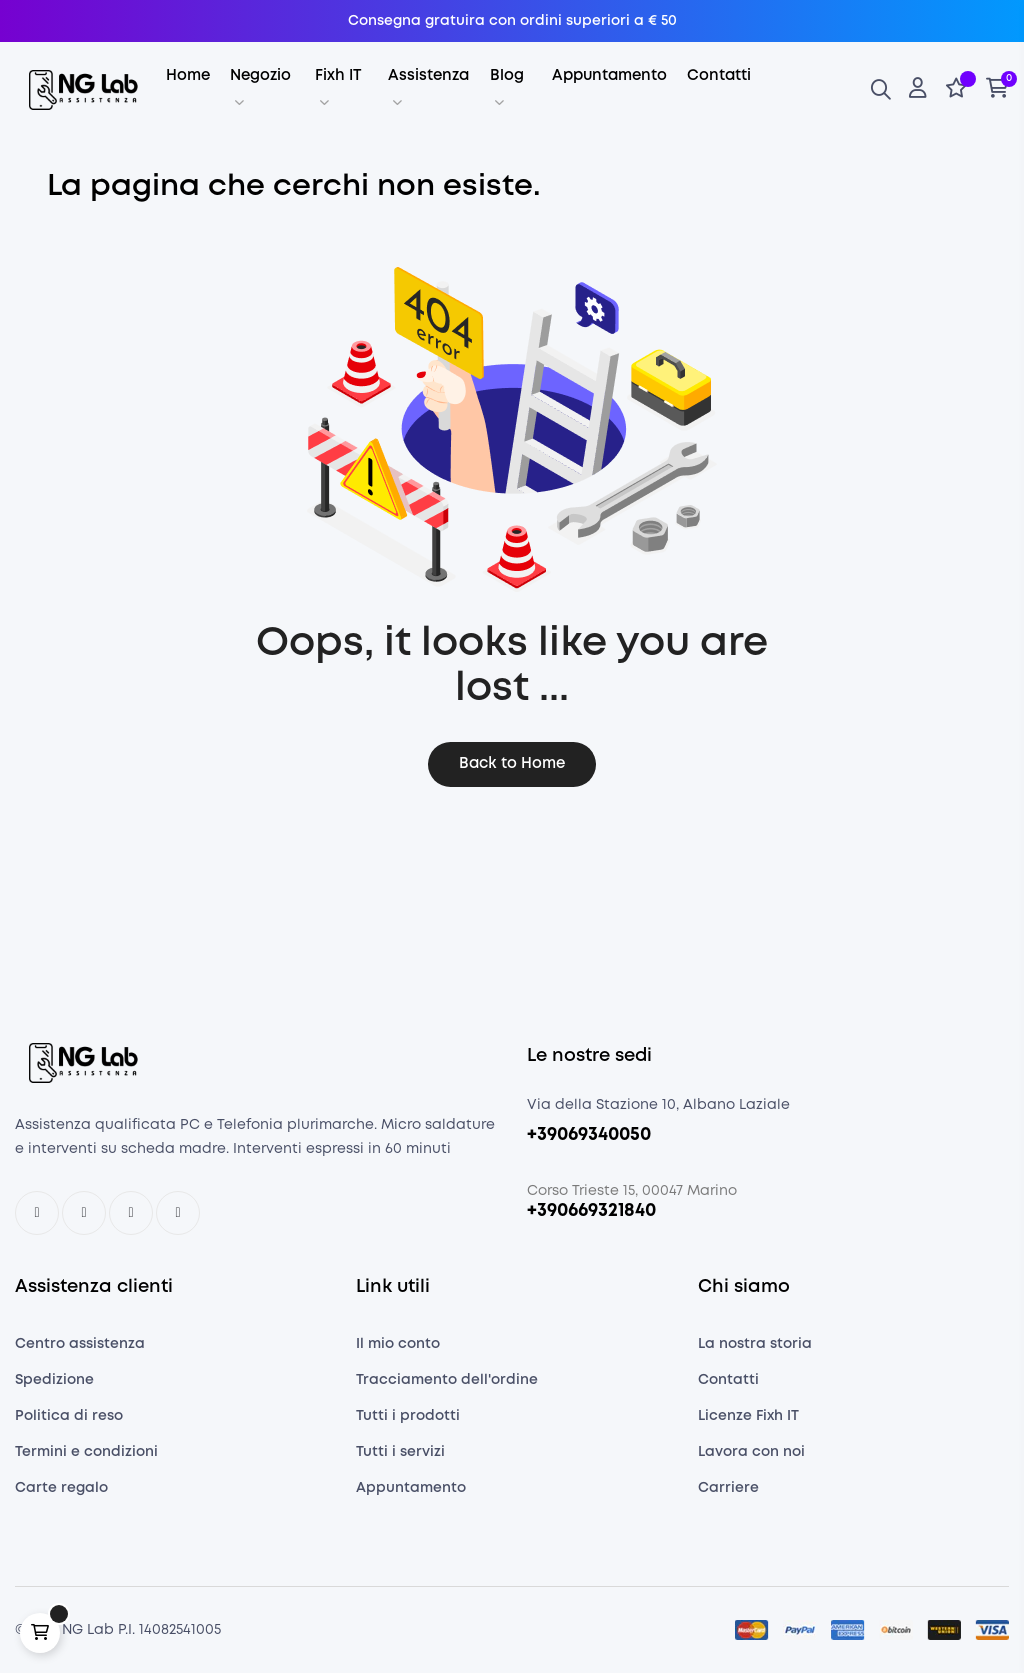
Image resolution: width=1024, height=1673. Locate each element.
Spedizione (54, 1380)
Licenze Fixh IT (748, 1416)
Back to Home (512, 764)
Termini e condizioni (86, 1452)
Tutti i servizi (400, 1452)
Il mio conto (398, 1344)
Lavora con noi (751, 1452)
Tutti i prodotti (408, 1416)
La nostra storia (755, 1344)
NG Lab (88, 1630)
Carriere (728, 1488)
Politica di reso (69, 1416)
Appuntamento (411, 1488)
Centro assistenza (80, 1344)
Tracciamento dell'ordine (447, 1380)
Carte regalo (61, 1488)
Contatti (728, 1380)
